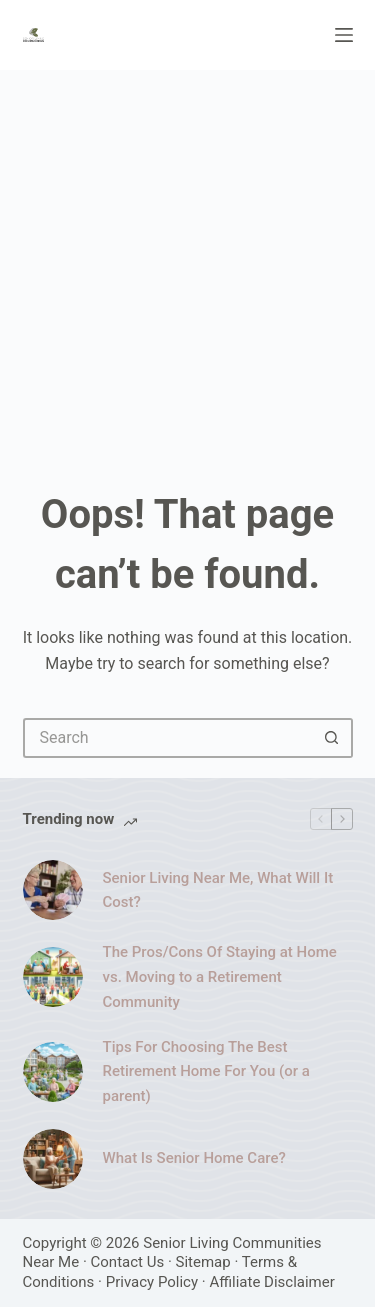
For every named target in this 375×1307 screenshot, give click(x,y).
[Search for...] (168, 738)
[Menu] (344, 35)
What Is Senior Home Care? (194, 1158)
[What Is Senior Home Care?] (53, 1159)
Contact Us (128, 1262)
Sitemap (203, 1262)
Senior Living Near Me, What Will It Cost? (218, 890)
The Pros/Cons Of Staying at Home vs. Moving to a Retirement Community (220, 977)
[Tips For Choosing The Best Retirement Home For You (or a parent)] (53, 1072)
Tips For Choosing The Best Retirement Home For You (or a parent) (206, 1072)
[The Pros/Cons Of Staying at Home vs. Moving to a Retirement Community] (53, 977)
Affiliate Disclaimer (271, 1282)
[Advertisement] (187, 267)
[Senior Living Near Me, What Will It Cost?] (53, 890)
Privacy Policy (152, 1282)
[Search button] (333, 738)
